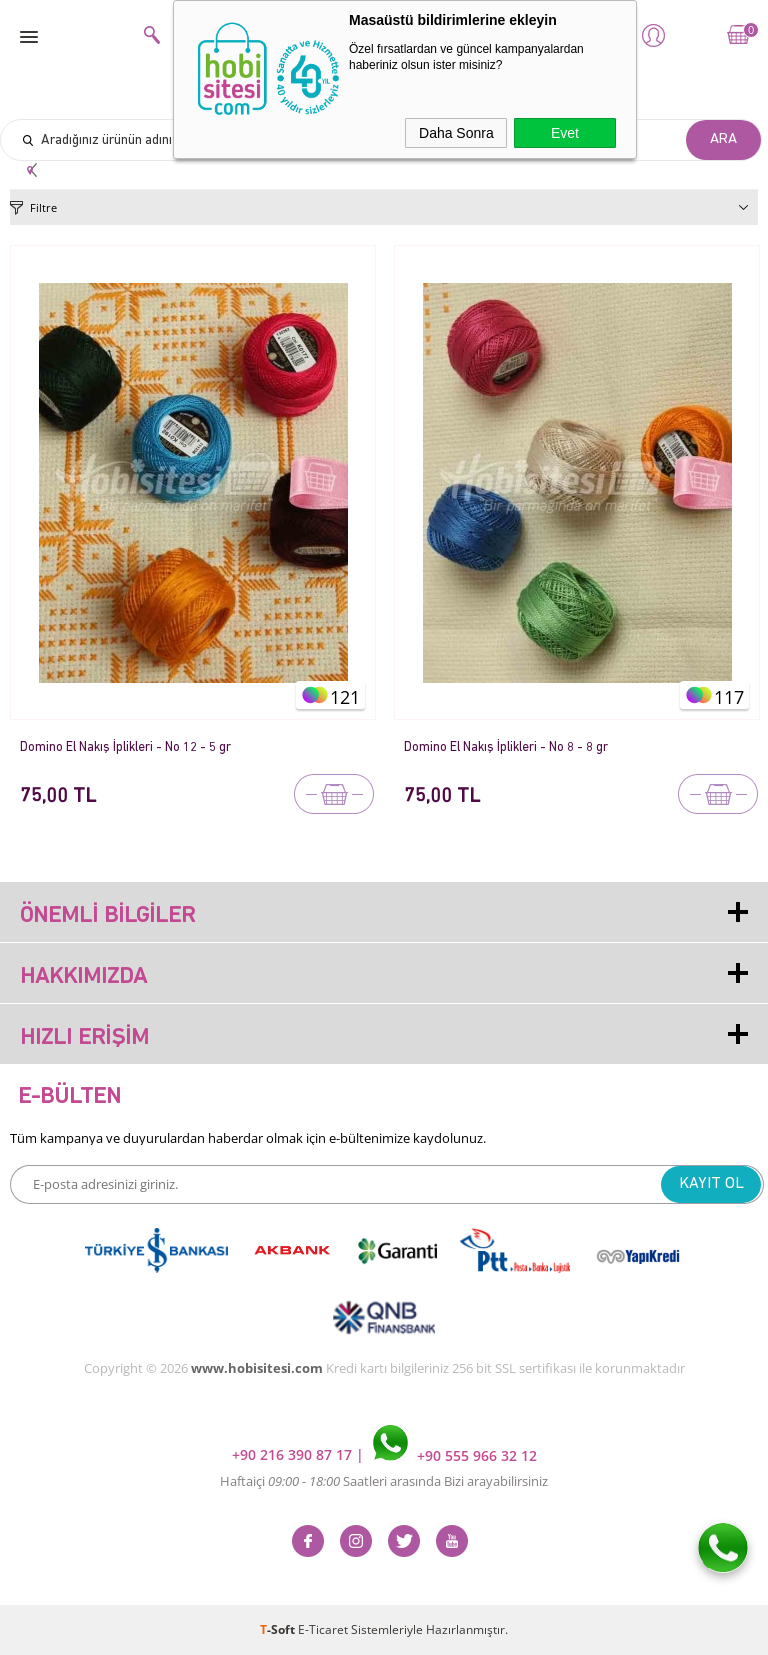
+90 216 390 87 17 (294, 1455)
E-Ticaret (323, 1629)
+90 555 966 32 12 (455, 1455)
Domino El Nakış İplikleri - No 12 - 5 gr (125, 747)
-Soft (279, 1629)
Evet (565, 133)
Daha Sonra (456, 133)
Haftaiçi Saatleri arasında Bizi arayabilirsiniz (384, 1481)
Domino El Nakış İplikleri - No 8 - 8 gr (506, 747)
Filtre (43, 207)
